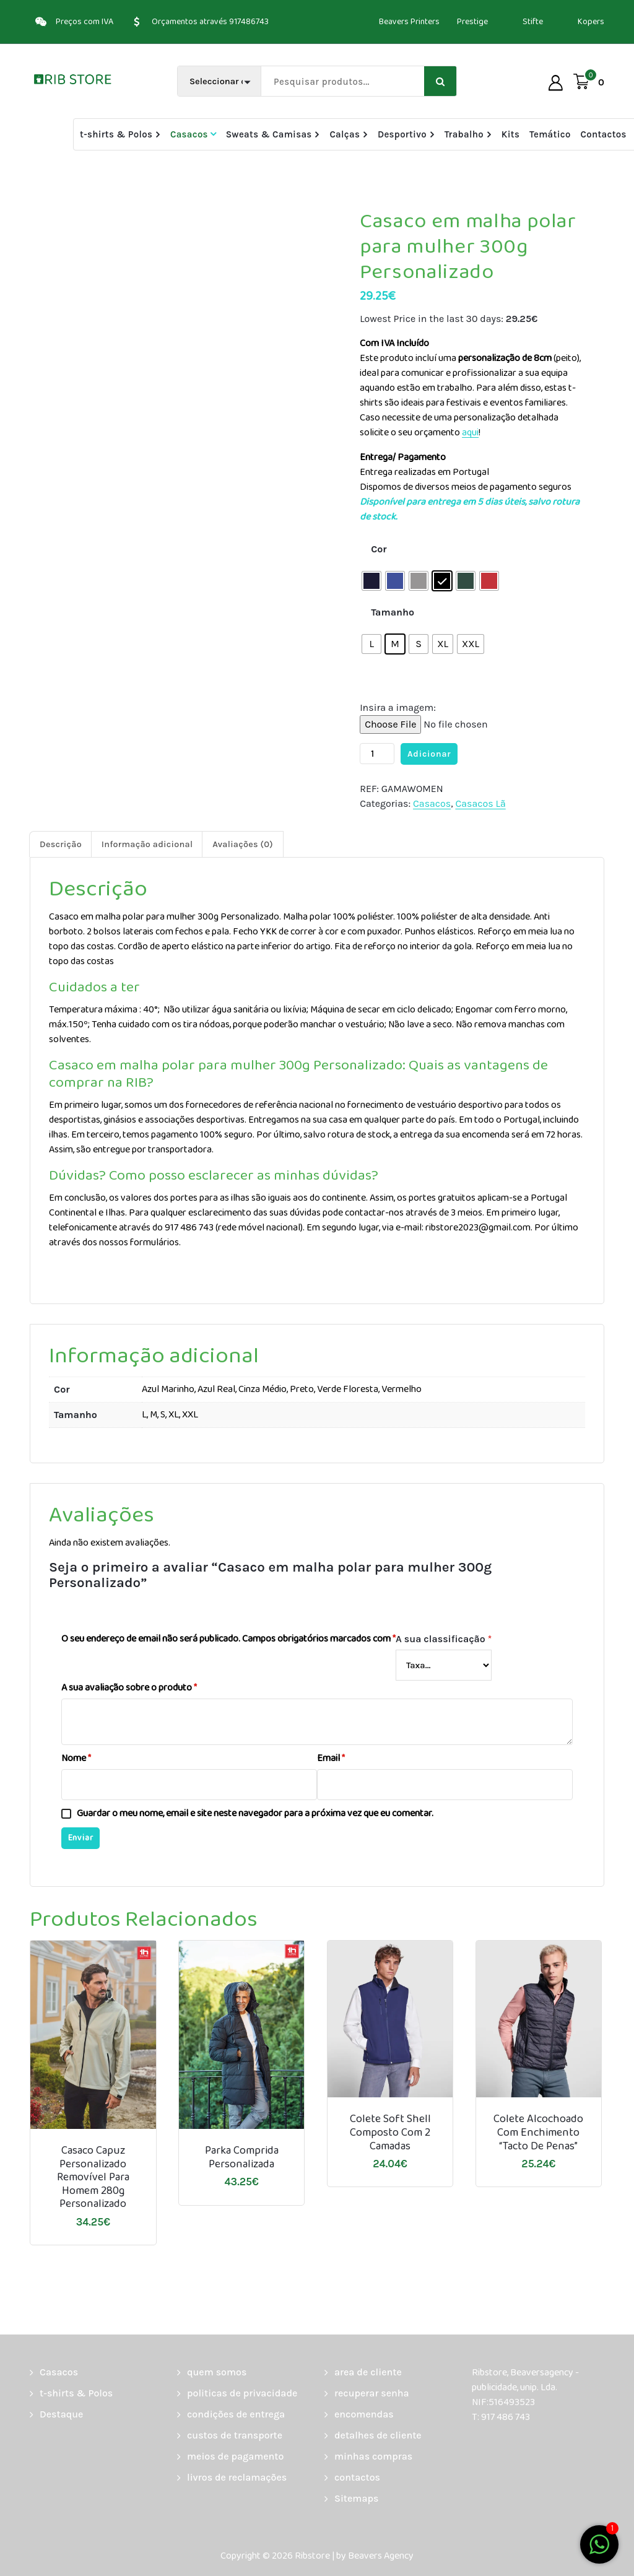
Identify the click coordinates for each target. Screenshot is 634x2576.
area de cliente (368, 2372)
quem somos (216, 2372)
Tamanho (392, 612)
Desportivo (402, 134)
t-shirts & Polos (116, 134)
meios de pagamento (235, 2456)
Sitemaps (356, 2498)
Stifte (533, 21)
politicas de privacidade (242, 2393)
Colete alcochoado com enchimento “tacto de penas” (538, 2133)
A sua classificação (444, 1639)
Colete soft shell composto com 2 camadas (390, 2133)
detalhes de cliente (378, 2435)
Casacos (189, 134)
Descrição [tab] (61, 844)
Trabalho (464, 134)
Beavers (394, 21)
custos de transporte (234, 2435)
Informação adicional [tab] (147, 844)
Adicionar (429, 754)
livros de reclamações (237, 2477)
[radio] (371, 581)
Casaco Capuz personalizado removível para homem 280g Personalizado (93, 2177)
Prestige (472, 21)
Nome (76, 1758)
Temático (550, 134)
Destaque (61, 2414)
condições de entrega (236, 2414)
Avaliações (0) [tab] (242, 844)
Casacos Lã (480, 803)
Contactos (603, 134)
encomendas (364, 2414)
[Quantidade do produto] (377, 753)
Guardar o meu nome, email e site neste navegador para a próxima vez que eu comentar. (255, 1813)
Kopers (591, 21)
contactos (357, 2477)
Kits (510, 134)
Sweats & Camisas (269, 134)
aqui (470, 432)
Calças (344, 134)
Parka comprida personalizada (242, 2157)
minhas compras (373, 2456)
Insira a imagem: (398, 707)
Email (331, 1758)
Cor (378, 549)
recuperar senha (371, 2393)
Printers (425, 21)
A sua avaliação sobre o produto (129, 1688)
